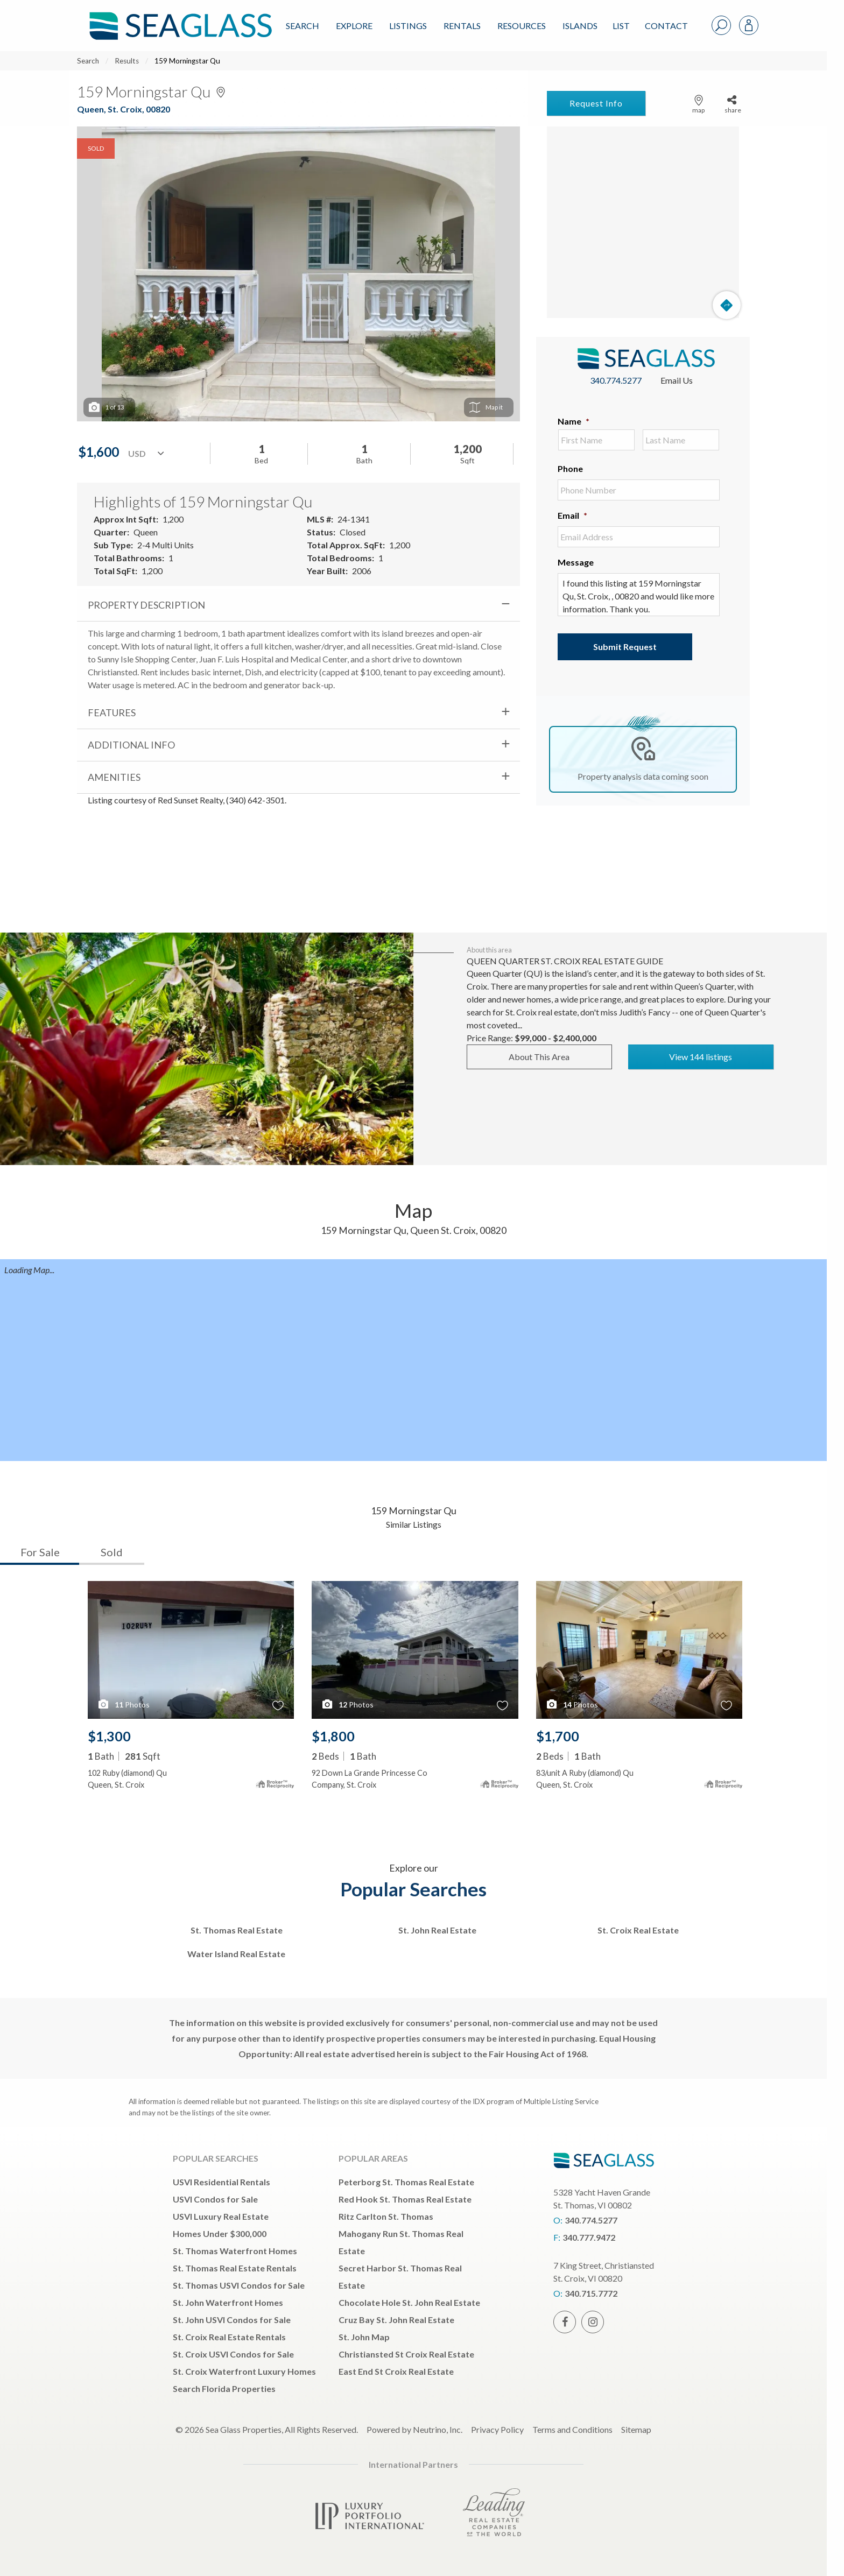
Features (112, 712)
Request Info (596, 103)
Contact (666, 25)
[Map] (643, 222)
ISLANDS (579, 25)
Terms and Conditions (572, 2429)
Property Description (146, 605)
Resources (521, 25)
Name (573, 421)
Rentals (462, 25)
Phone (570, 468)
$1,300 (109, 1736)
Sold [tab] (112, 1551)
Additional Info (131, 745)
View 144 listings (700, 1056)
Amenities (114, 777)
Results (127, 61)
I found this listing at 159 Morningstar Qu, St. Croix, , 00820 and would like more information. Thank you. (639, 594)
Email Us (676, 380)
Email (572, 515)
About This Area (539, 1056)
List (621, 25)
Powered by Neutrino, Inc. (414, 2429)
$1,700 (557, 1736)
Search (302, 25)
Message (576, 562)
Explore (354, 25)
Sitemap (636, 2429)
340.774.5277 (616, 380)
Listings (408, 25)
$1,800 (333, 1736)
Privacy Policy (497, 2429)
